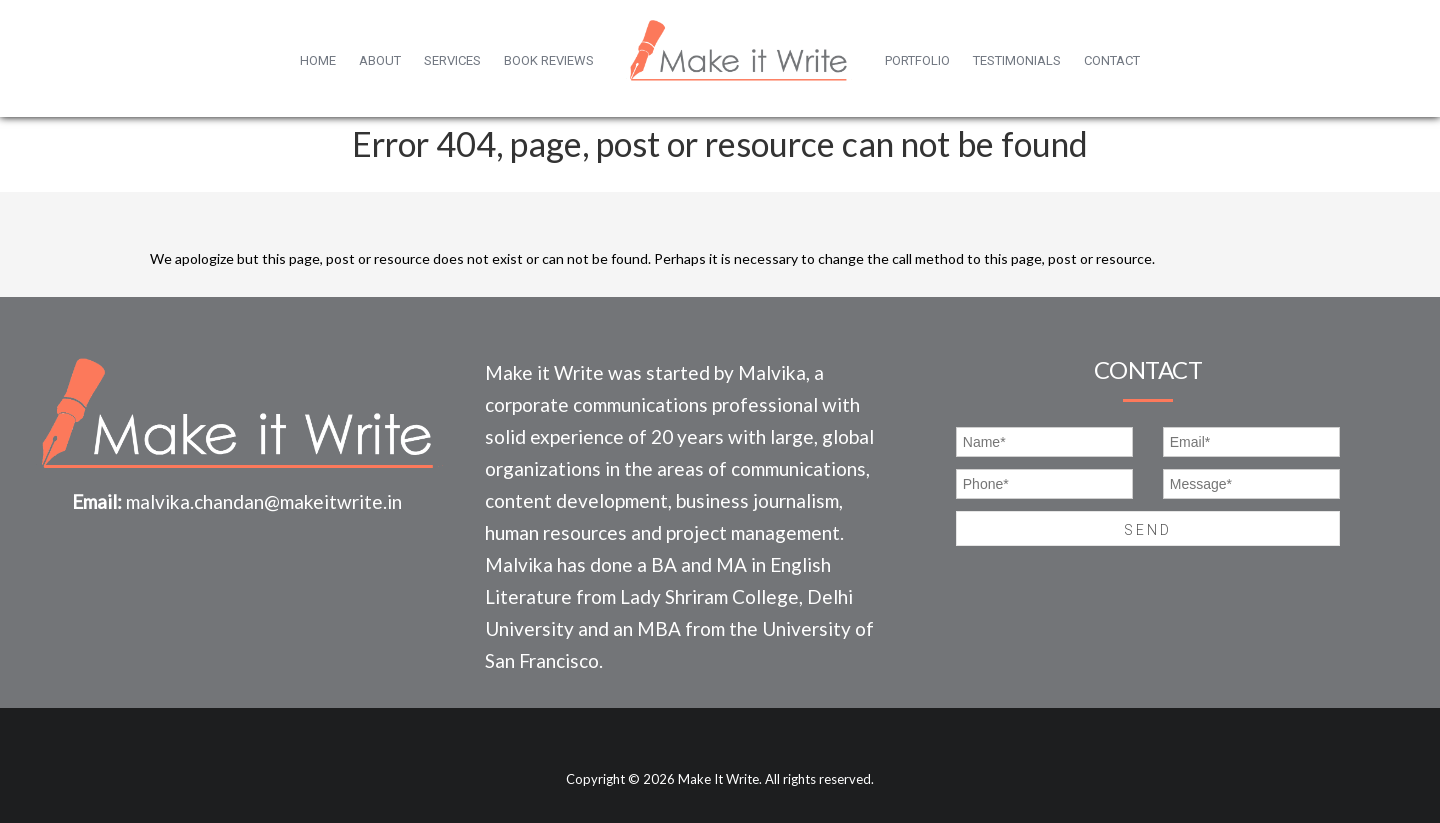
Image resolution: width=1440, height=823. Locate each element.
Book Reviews (549, 60)
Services (452, 60)
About (380, 60)
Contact (1112, 60)
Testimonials (1017, 60)
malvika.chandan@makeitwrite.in (264, 501)
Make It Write (718, 779)
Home (318, 60)
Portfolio (917, 60)
